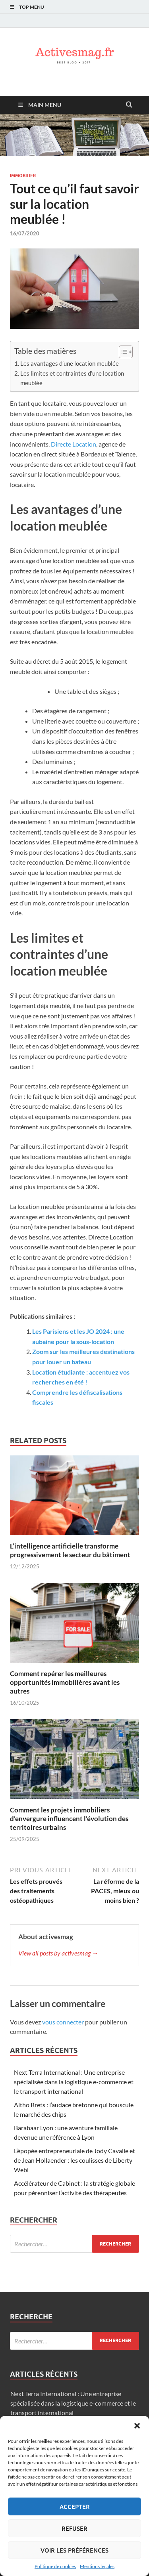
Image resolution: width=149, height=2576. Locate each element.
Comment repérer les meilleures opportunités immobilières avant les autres (65, 1682)
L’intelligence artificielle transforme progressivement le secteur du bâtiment (70, 1550)
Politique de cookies (55, 2566)
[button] (137, 2426)
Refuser (74, 2528)
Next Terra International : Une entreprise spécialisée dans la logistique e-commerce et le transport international (74, 2081)
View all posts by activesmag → (58, 1953)
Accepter (75, 2506)
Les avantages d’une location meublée (69, 363)
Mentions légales (97, 2566)
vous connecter (63, 2022)
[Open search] (129, 105)
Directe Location (73, 444)
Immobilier (23, 175)
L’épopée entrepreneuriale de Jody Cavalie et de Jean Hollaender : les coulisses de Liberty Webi (74, 2160)
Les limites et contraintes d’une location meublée (72, 378)
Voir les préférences (74, 2550)
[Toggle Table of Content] (122, 352)
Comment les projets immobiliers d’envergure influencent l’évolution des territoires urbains (69, 1818)
